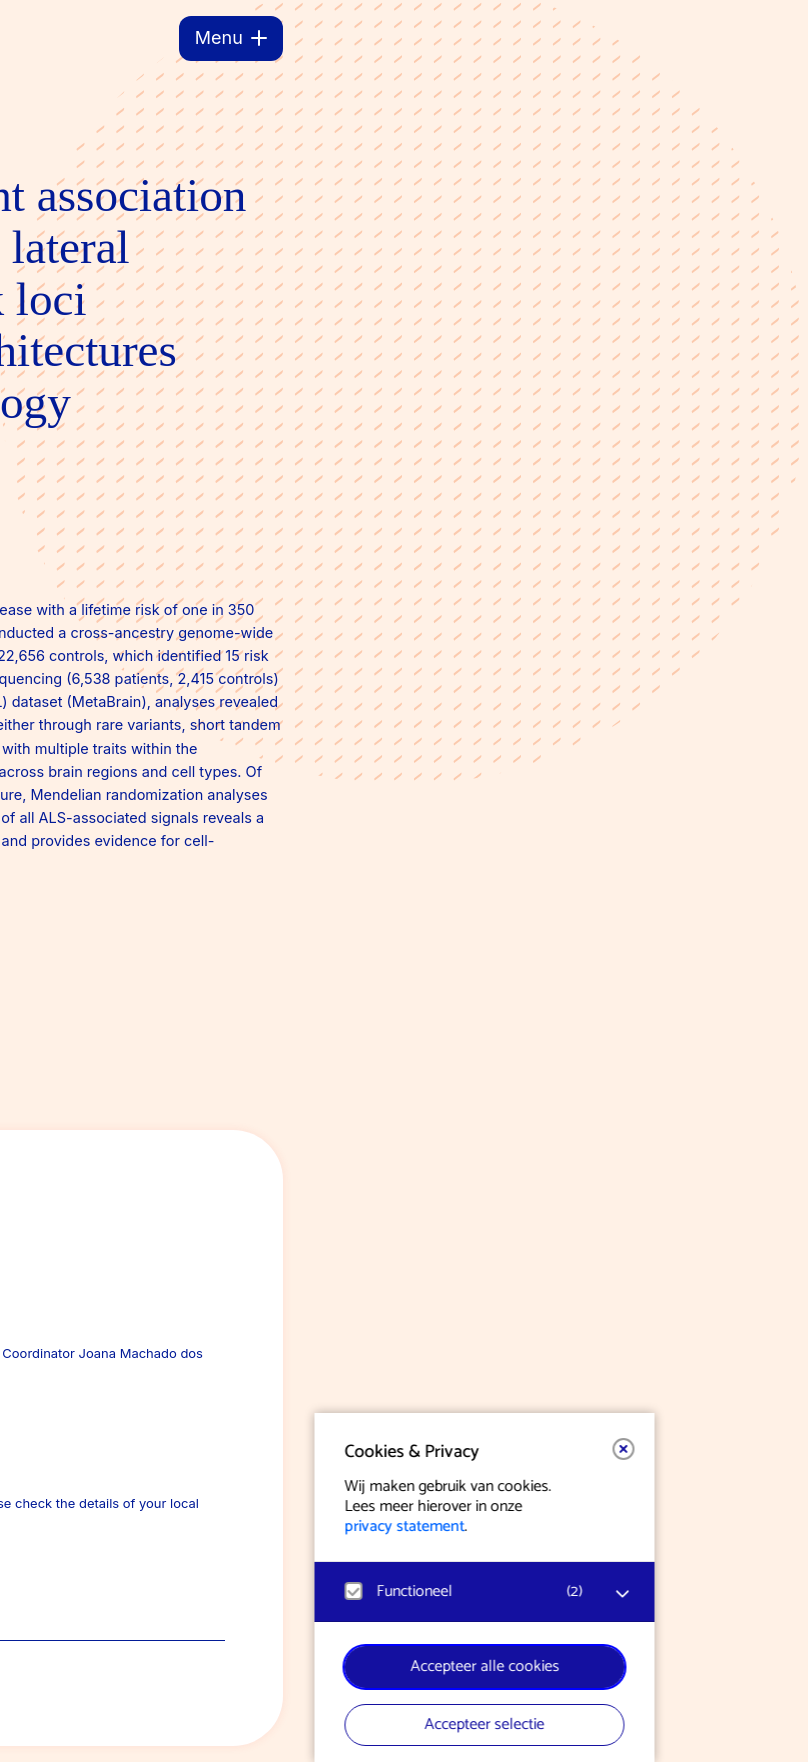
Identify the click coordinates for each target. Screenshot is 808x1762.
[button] (285, 1449)
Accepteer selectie (146, 1724)
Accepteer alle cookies (146, 1666)
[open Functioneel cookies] (284, 1594)
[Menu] (231, 38)
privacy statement (66, 1526)
